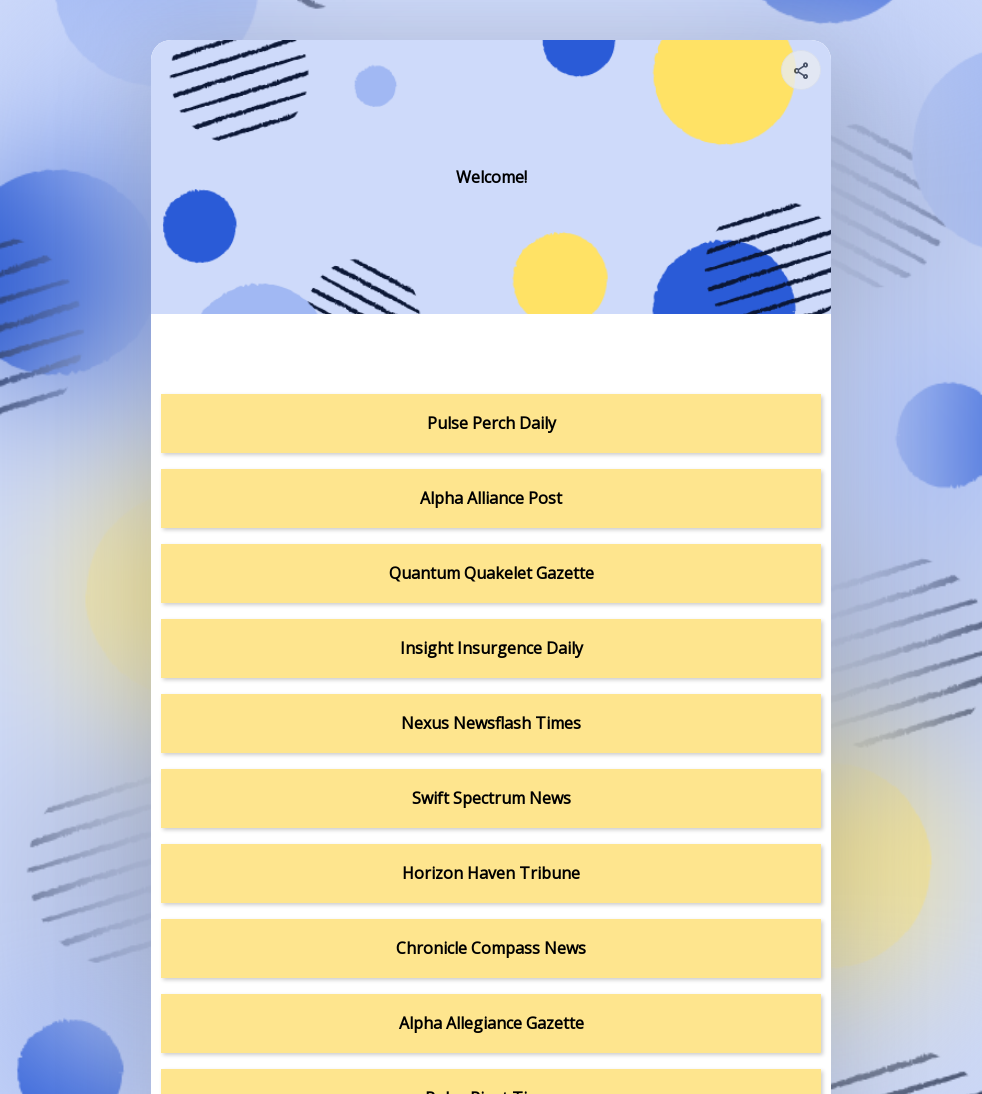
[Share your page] (801, 70)
